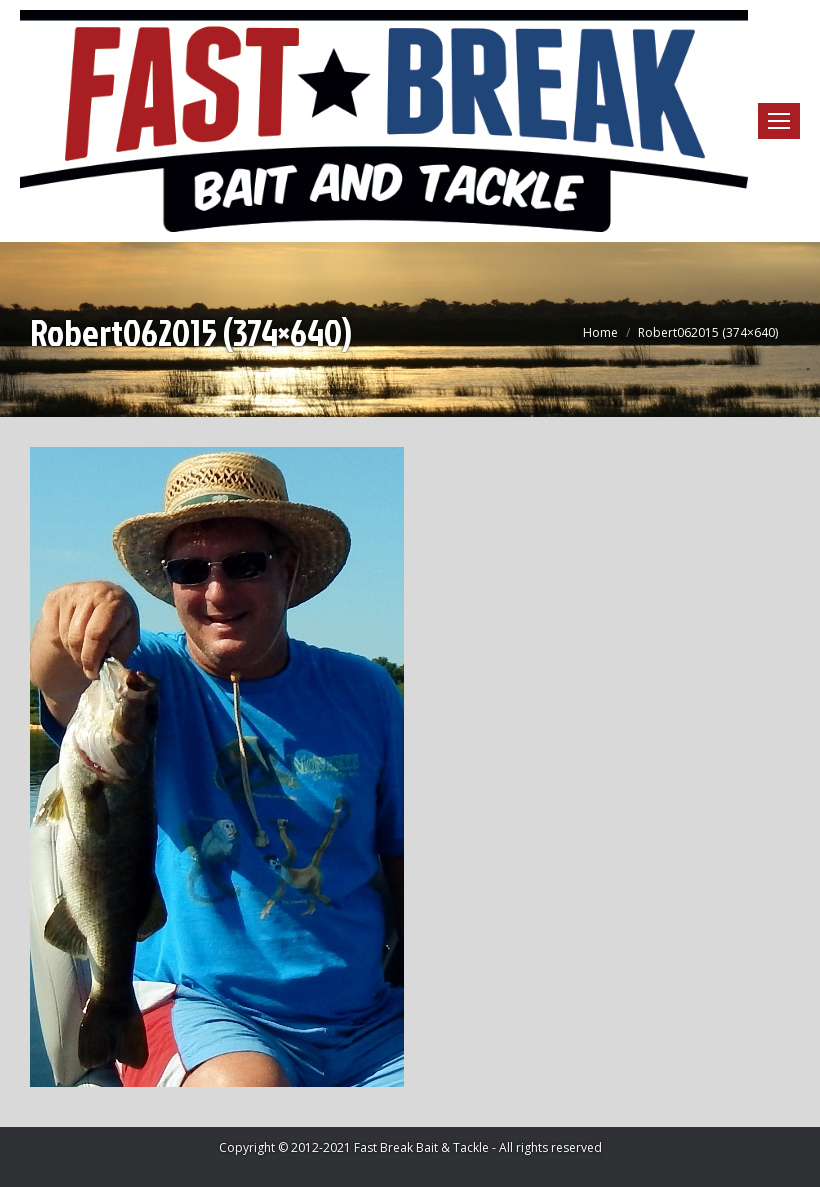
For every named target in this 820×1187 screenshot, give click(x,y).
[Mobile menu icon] (779, 121)
